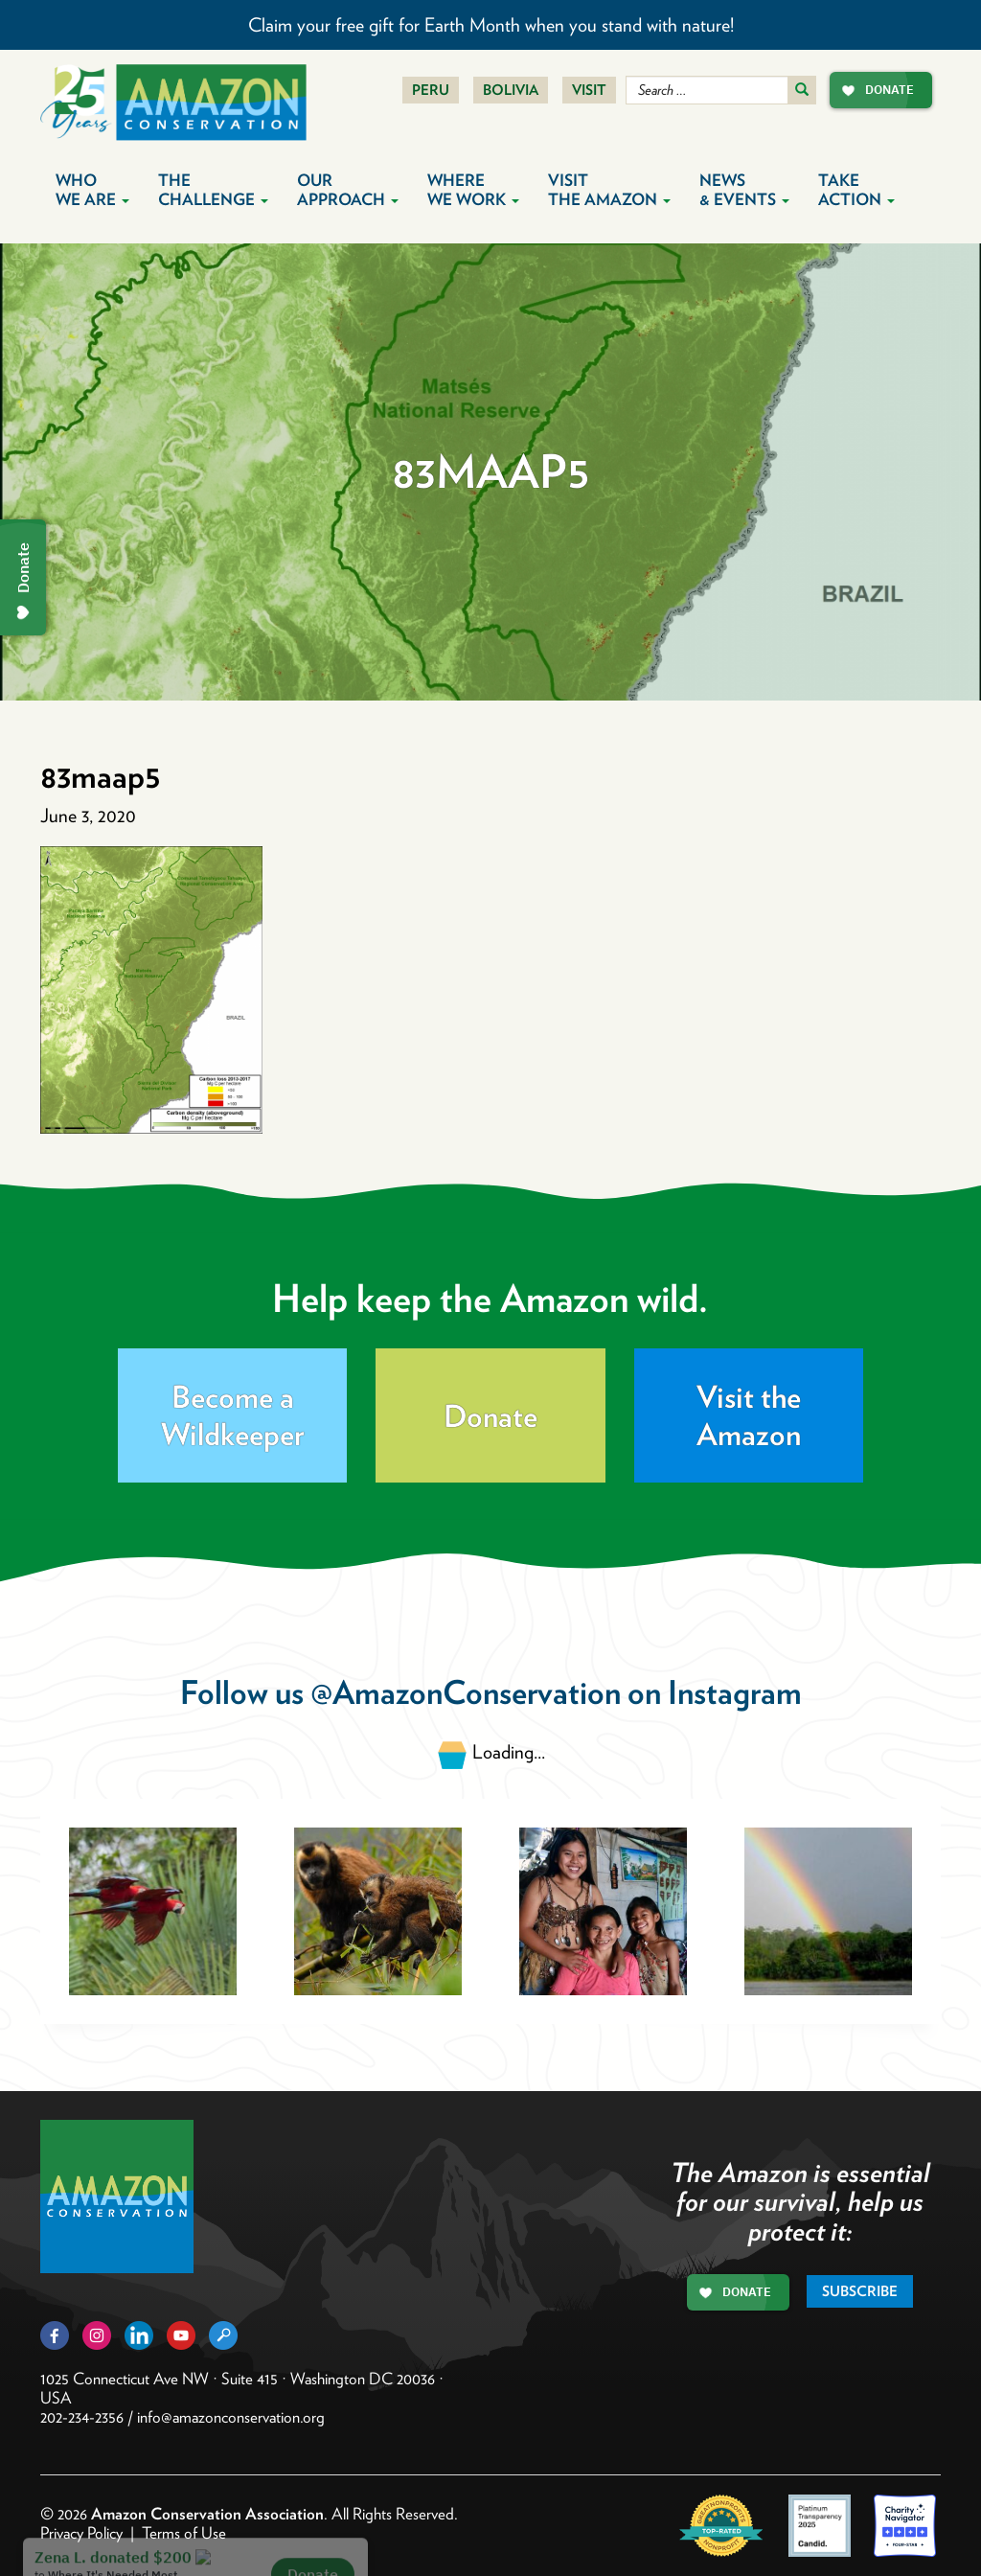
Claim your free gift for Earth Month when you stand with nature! (491, 24)
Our (348, 190)
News (744, 190)
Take (856, 190)
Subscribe (860, 2291)
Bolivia (510, 90)
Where (473, 190)
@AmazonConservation (465, 1692)
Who (92, 190)
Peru (430, 90)
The (213, 190)
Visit (589, 90)
